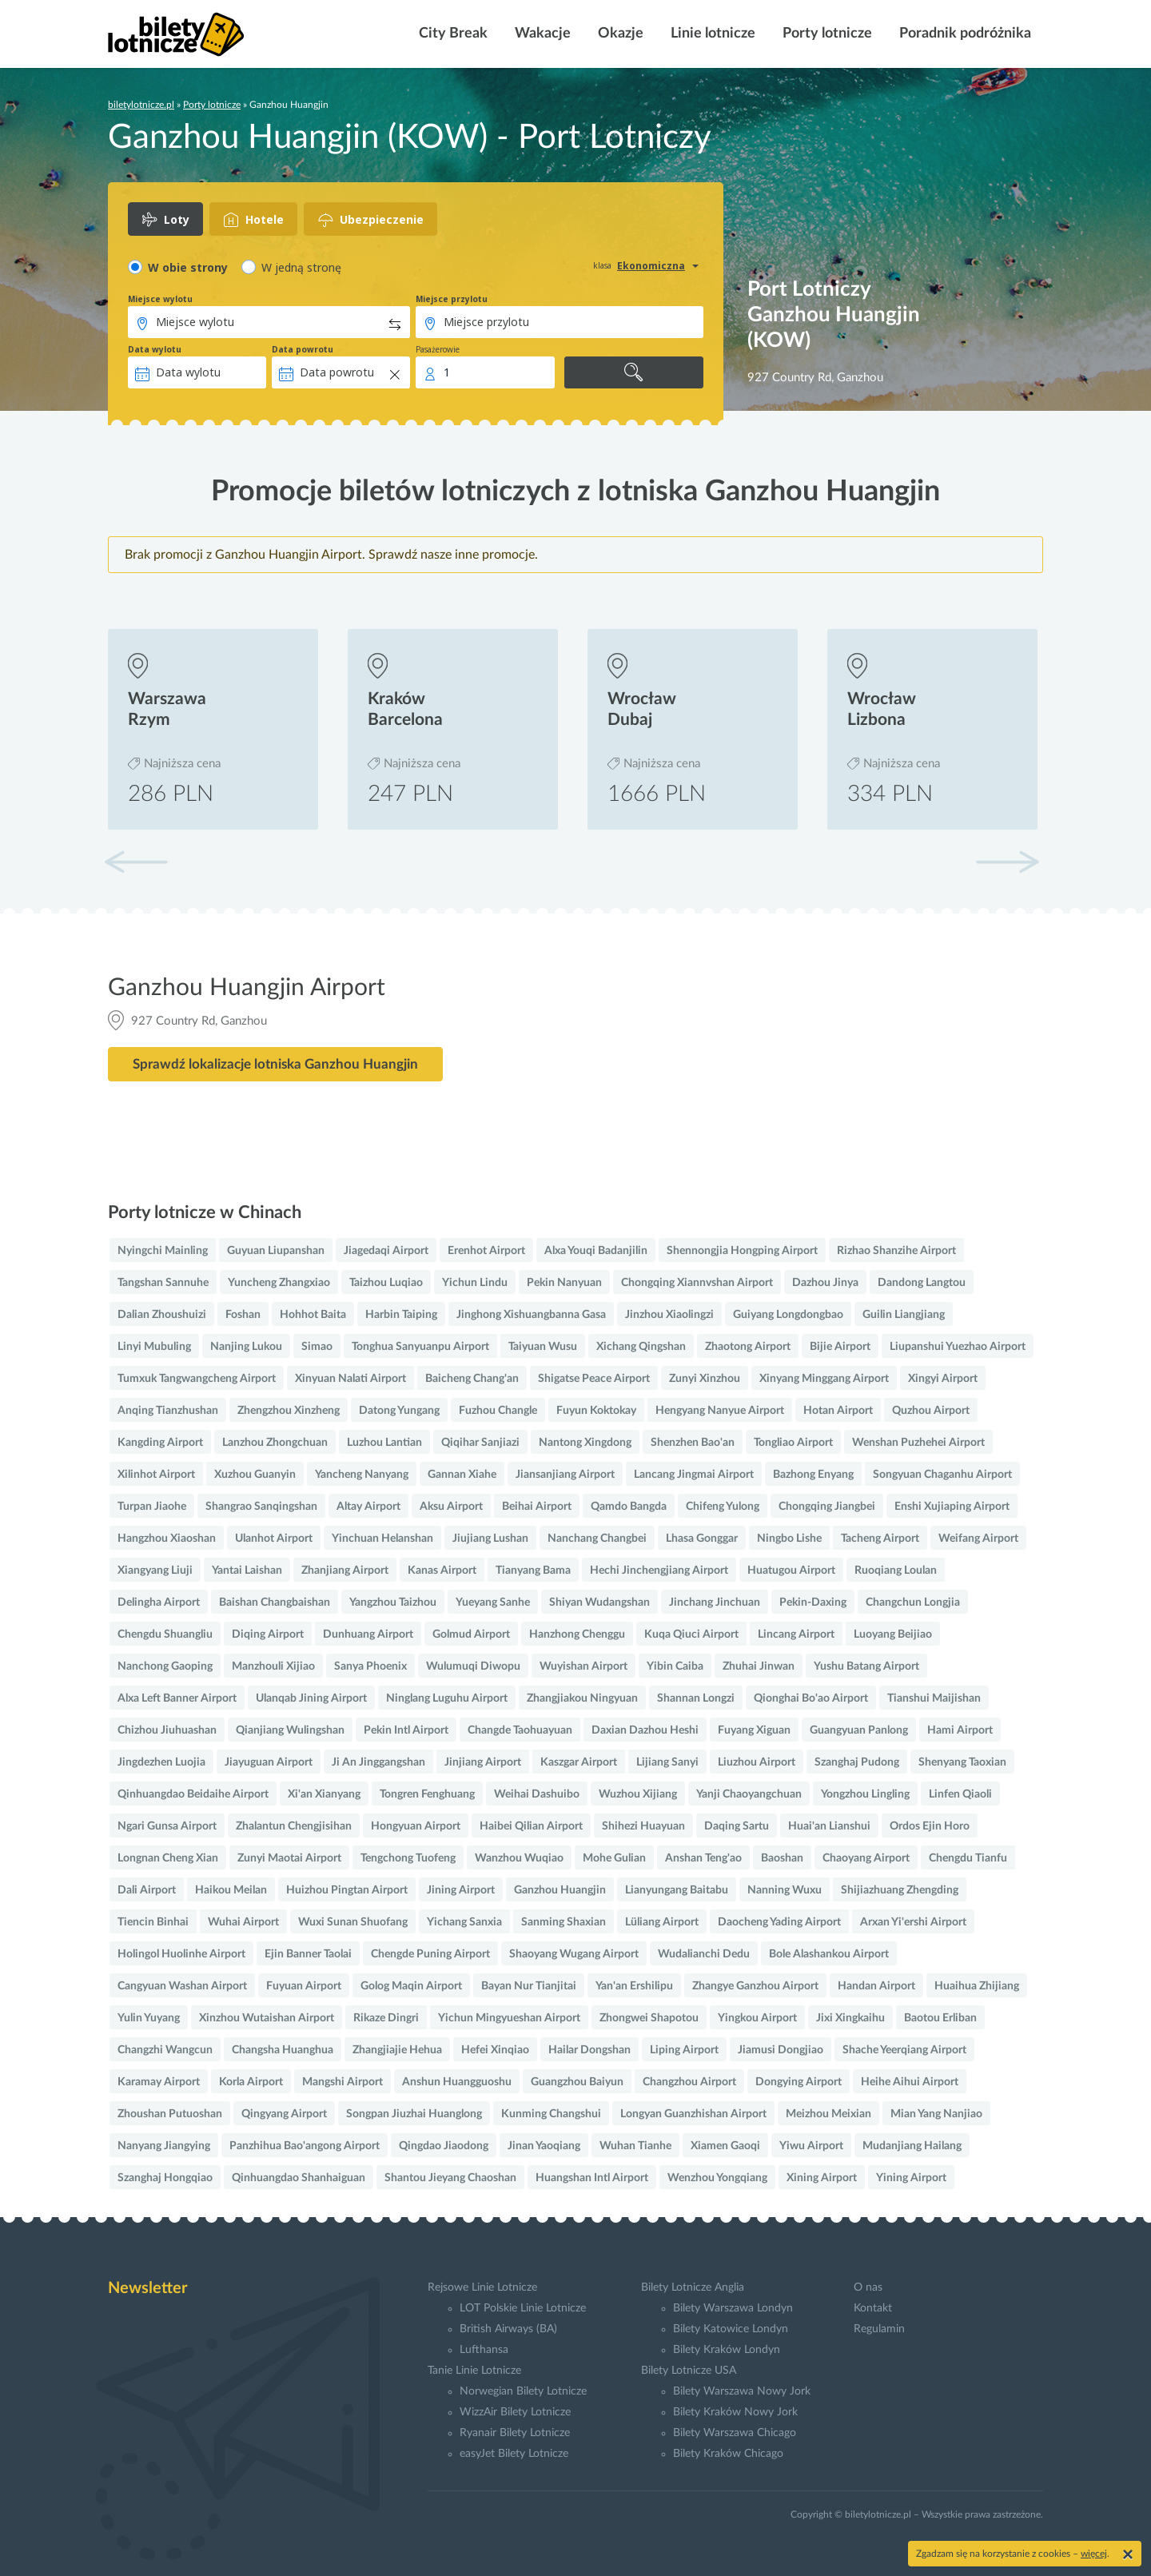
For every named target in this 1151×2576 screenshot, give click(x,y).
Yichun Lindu (475, 1282)
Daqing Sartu (736, 1826)
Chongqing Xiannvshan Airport (697, 1282)
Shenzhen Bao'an (693, 1442)
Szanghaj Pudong (856, 1762)
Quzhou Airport (931, 1410)
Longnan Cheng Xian (167, 1858)
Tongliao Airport (793, 1442)
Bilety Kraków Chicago (728, 2453)
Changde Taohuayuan (520, 1730)
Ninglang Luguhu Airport (447, 1698)
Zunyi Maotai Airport (289, 1858)
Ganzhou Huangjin (560, 1890)
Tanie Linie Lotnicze (474, 2370)
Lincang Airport (796, 1634)
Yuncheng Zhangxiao (279, 1282)
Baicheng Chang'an (472, 1378)
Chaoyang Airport (866, 1858)
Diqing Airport (268, 1634)
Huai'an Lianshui (829, 1826)
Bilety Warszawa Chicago (734, 2433)
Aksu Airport (451, 1506)
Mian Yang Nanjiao (936, 2114)
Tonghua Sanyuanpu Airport (420, 1346)
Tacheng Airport (880, 1538)
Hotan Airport (838, 1410)
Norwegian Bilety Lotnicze (523, 2391)
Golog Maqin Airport (411, 1986)
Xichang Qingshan (641, 1346)
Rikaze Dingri (386, 2018)
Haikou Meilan (231, 1890)
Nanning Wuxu (784, 1890)
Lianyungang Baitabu (676, 1890)
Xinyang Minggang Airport (824, 1378)
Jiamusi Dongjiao (780, 2050)
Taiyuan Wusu (542, 1346)
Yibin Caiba (675, 1666)
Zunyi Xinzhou (704, 1378)
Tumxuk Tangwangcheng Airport (196, 1378)
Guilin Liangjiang (903, 1314)
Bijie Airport (840, 1346)
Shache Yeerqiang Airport (904, 2050)
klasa (602, 265)
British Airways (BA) (508, 2329)
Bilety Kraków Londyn (726, 2349)
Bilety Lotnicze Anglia (692, 2287)
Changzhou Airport (689, 2082)
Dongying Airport (798, 2082)
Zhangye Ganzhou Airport (755, 1986)
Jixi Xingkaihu (850, 2018)
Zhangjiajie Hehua (397, 2050)
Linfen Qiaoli (960, 1794)
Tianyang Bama (533, 1570)
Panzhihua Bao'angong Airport (304, 2146)
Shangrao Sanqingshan (261, 1506)
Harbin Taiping (401, 1314)
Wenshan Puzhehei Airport (918, 1442)
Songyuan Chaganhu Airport (942, 1474)
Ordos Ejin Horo (930, 1826)
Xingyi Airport (943, 1378)
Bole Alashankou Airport (829, 1954)
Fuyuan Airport (303, 1986)
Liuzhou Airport (756, 1762)
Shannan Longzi (696, 1698)
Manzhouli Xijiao (273, 1666)
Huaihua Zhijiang (976, 1986)
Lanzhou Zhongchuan (275, 1442)
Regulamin (879, 2329)
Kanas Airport (442, 1570)
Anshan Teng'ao (703, 1858)
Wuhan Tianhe (635, 2146)
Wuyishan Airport (583, 1666)
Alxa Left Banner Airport (177, 1698)
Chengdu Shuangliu (165, 1634)
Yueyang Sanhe (493, 1602)
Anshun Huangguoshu (457, 2082)
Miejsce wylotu (160, 299)
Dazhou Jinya (825, 1282)
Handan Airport (876, 1986)
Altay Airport (368, 1506)
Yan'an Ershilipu (634, 1986)
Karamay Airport (158, 2082)
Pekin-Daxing (812, 1602)
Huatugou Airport (791, 1570)
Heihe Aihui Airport (909, 2082)
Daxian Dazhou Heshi (645, 1730)
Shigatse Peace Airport (594, 1378)
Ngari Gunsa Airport (167, 1826)
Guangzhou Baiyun (577, 2082)
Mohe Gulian (614, 1858)
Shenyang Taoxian (962, 1762)
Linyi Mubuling (154, 1346)
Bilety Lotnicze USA (688, 2370)
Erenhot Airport (486, 1250)
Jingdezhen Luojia (161, 1762)
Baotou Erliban (940, 2018)
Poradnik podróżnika (963, 33)
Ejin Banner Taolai (308, 1954)
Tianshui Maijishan (934, 1698)
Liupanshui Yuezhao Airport (958, 1346)
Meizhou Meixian (828, 2114)
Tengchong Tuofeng (408, 1858)
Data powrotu (302, 349)
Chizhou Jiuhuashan (167, 1730)
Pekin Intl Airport (406, 1730)
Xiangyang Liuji (155, 1570)
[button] (1007, 862)
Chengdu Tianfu (968, 1858)
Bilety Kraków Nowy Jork (735, 2412)
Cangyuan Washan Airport (182, 1986)
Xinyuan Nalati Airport (350, 1378)
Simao (317, 1346)
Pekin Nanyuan (564, 1282)
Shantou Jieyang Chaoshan (450, 2178)
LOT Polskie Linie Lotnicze (523, 2308)
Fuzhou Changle (498, 1410)
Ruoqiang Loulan (895, 1570)
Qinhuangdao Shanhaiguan (298, 2178)
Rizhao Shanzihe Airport (896, 1250)
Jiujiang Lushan (490, 1538)
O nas (868, 2287)
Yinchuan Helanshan (382, 1538)
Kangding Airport (160, 1442)
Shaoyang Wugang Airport (574, 1954)
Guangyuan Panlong (859, 1730)
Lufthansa (484, 2349)
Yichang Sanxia (464, 1922)
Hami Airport (960, 1730)
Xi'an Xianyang (324, 1794)
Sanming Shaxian (563, 1922)
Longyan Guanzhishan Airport (693, 2114)
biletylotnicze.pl (141, 104)
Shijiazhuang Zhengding (899, 1890)
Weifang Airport (978, 1538)
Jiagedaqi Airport (386, 1250)
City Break (452, 33)
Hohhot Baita (313, 1314)
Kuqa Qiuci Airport (691, 1634)
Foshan (243, 1314)
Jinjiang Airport (482, 1762)
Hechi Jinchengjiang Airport (659, 1570)
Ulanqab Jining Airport (311, 1698)
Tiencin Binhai (153, 1922)
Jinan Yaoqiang (544, 2146)
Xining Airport (822, 2178)
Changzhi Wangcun (165, 2050)
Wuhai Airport (243, 1922)
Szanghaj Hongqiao (165, 2178)
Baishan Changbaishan (274, 1602)
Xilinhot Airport (156, 1474)
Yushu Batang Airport (866, 1666)
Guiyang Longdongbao (788, 1314)
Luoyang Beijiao (893, 1634)
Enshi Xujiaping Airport (952, 1506)
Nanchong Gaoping (165, 1666)
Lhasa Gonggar (702, 1538)
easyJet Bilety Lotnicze (514, 2453)
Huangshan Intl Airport (592, 2178)
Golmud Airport (471, 1634)
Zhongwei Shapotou (649, 2018)
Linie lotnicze (711, 33)
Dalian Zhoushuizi (161, 1314)
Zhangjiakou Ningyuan (582, 1698)
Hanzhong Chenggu (577, 1634)
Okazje (619, 33)
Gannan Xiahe (462, 1474)
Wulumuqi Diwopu (473, 1666)
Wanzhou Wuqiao (519, 1858)
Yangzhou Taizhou (392, 1602)
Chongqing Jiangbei (827, 1506)
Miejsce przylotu (452, 299)
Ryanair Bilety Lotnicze (515, 2433)
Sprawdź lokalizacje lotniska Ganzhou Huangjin (275, 1064)
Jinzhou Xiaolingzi (669, 1314)
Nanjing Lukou (246, 1346)
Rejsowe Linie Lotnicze (482, 2287)
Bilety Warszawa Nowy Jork (741, 2391)
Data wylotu (154, 349)
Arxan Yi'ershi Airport (913, 1922)
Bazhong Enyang (813, 1474)
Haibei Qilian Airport (531, 1826)
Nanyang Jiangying (163, 2146)
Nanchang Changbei (597, 1538)
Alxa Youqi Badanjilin (595, 1250)
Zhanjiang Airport (344, 1570)
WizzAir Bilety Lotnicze (515, 2412)
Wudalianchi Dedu (704, 1954)
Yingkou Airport (757, 2018)
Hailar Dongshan (589, 2050)
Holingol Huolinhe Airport (181, 1954)
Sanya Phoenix (370, 1666)
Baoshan (782, 1858)
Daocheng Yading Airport (779, 1922)
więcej (1094, 2553)
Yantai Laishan (247, 1570)
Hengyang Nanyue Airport (719, 1410)
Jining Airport (461, 1890)
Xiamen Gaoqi (725, 2146)
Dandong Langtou (922, 1282)
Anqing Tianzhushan (167, 1410)
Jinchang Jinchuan (714, 1602)
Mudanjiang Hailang (912, 2146)
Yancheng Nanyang (361, 1474)
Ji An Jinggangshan (378, 1762)
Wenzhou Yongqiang (717, 2178)
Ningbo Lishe (789, 1538)
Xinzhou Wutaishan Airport (266, 2018)
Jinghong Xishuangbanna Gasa (531, 1314)
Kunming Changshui (551, 2114)
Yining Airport (911, 2178)
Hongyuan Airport (415, 1826)
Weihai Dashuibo (536, 1794)
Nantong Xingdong (585, 1442)
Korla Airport (251, 2082)
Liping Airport (684, 2050)
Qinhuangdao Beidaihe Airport (193, 1794)
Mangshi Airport (342, 2082)
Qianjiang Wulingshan (290, 1730)
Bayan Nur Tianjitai (528, 1986)
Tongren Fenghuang (427, 1794)
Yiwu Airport (811, 2146)
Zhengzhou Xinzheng (288, 1410)
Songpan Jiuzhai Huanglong (414, 2114)
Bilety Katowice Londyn (730, 2329)
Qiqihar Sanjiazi (480, 1442)
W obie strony (188, 267)
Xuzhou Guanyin (255, 1474)
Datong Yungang (399, 1410)
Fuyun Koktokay (596, 1410)
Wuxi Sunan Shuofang (353, 1922)
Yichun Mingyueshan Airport (509, 2018)
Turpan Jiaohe (151, 1506)
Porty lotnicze (825, 33)
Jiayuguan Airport (269, 1762)
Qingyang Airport (284, 2114)
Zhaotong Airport (748, 1346)
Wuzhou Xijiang (638, 1794)
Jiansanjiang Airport (565, 1474)
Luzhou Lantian (384, 1442)
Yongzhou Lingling (865, 1794)
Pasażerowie (438, 349)
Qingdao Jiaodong (443, 2146)
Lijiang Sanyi (667, 1762)
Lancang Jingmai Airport (694, 1474)
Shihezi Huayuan (643, 1826)
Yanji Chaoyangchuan (749, 1794)
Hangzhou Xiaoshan (166, 1538)
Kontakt (873, 2308)
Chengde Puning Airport (430, 1954)
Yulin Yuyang (148, 2018)
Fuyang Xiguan (754, 1730)
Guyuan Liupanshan (276, 1250)
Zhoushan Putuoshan (169, 2114)
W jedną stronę (301, 267)
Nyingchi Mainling (162, 1250)
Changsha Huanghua (282, 2050)
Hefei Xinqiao (495, 2050)
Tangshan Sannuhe (163, 1282)
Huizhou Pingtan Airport (347, 1890)
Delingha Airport (158, 1602)
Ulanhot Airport (274, 1538)
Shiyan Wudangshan (599, 1602)
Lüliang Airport (662, 1922)
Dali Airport (146, 1890)
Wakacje (541, 33)
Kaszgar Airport (578, 1762)
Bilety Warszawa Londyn (733, 2308)
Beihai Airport (537, 1506)
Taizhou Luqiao (386, 1282)
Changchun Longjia (913, 1602)
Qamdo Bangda (629, 1506)
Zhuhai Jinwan (759, 1666)
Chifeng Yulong (722, 1506)
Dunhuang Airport (368, 1634)
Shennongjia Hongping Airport (742, 1250)
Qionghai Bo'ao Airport (811, 1698)
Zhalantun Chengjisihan (294, 1826)
